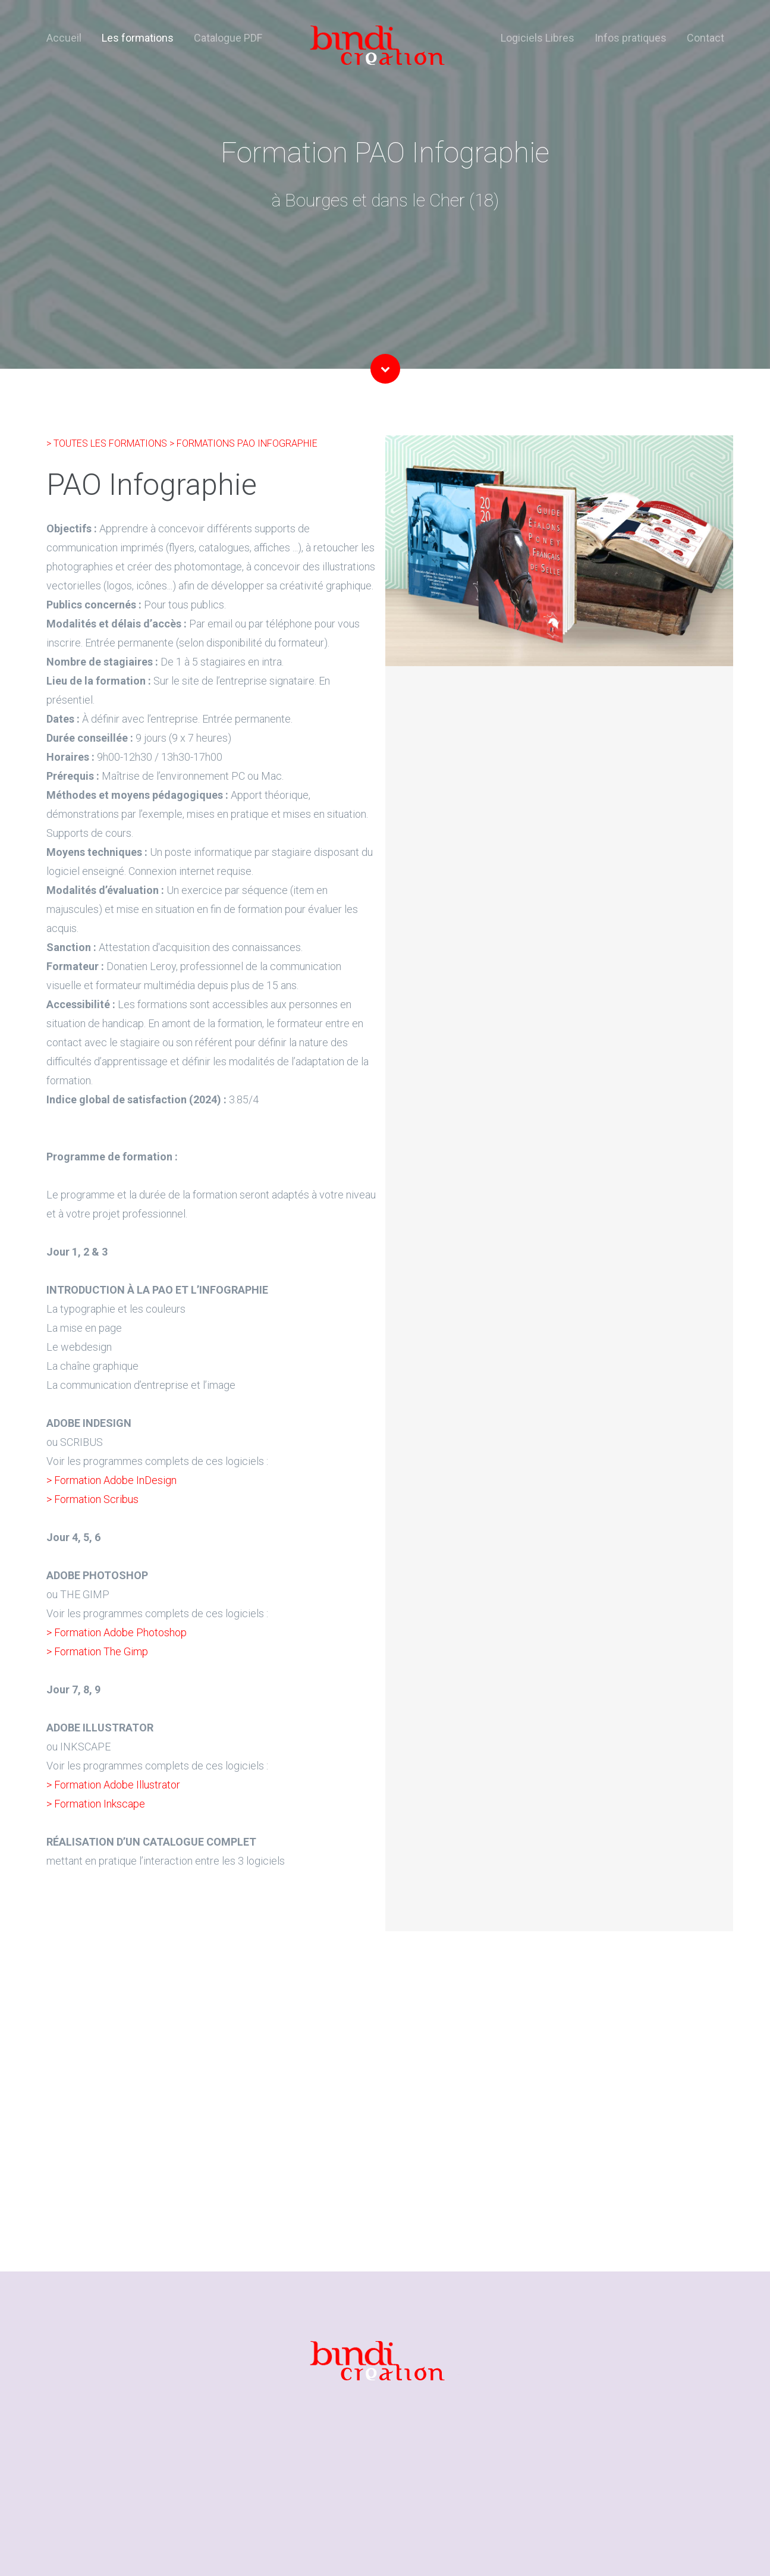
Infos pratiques (631, 38)
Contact (705, 38)
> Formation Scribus (92, 1499)
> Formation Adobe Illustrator (113, 1784)
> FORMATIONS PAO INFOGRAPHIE (243, 443)
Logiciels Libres (537, 38)
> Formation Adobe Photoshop (116, 1632)
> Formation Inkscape (95, 1803)
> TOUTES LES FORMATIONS (107, 443)
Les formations (138, 38)
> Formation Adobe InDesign (111, 1480)
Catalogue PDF (228, 38)
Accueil (63, 38)
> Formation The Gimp (97, 1651)
